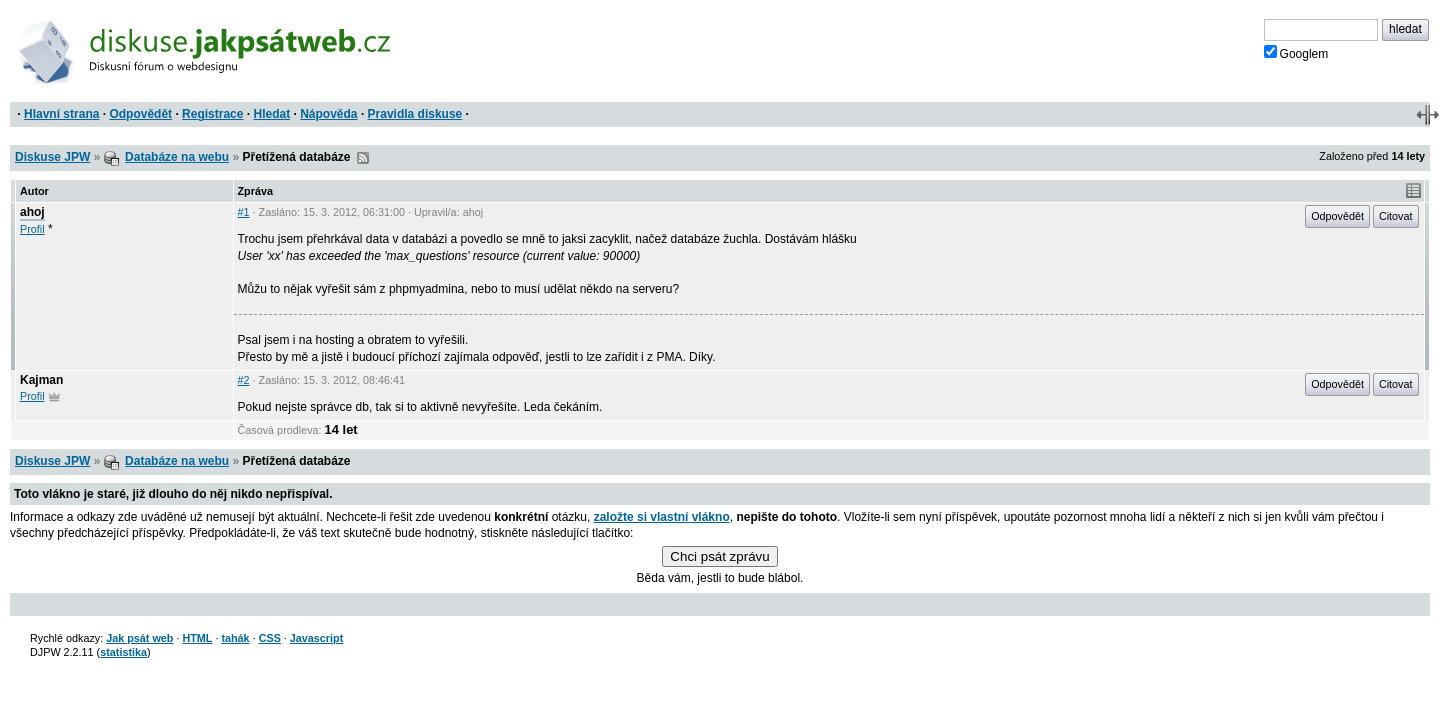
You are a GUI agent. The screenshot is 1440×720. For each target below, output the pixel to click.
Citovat (1396, 216)
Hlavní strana (61, 114)
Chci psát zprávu (719, 556)
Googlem (1296, 53)
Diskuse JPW (52, 157)
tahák (235, 638)
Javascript (316, 638)
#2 (244, 380)
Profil (32, 229)
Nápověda (328, 114)
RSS (363, 158)
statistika (123, 652)
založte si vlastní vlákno (662, 517)
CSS (270, 638)
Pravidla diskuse (415, 114)
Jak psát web (139, 638)
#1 (244, 212)
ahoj (32, 212)
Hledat (271, 114)
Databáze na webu (177, 157)
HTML (197, 638)
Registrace (212, 114)
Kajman (41, 380)
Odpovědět (140, 114)
